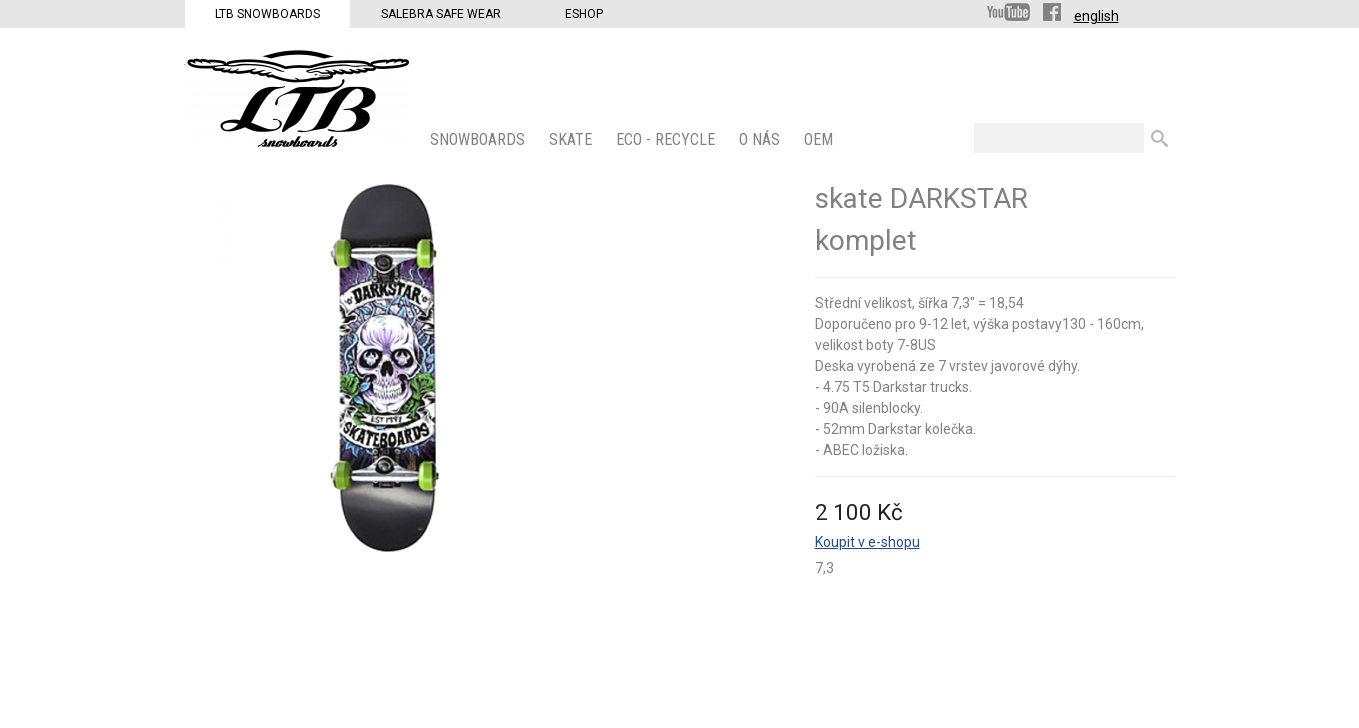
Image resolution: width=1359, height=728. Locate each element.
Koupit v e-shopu (867, 542)
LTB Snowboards (267, 14)
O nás (761, 139)
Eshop (584, 14)
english (1096, 16)
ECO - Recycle (667, 139)
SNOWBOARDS (479, 139)
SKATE (572, 139)
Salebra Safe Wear (441, 14)
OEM (820, 139)
